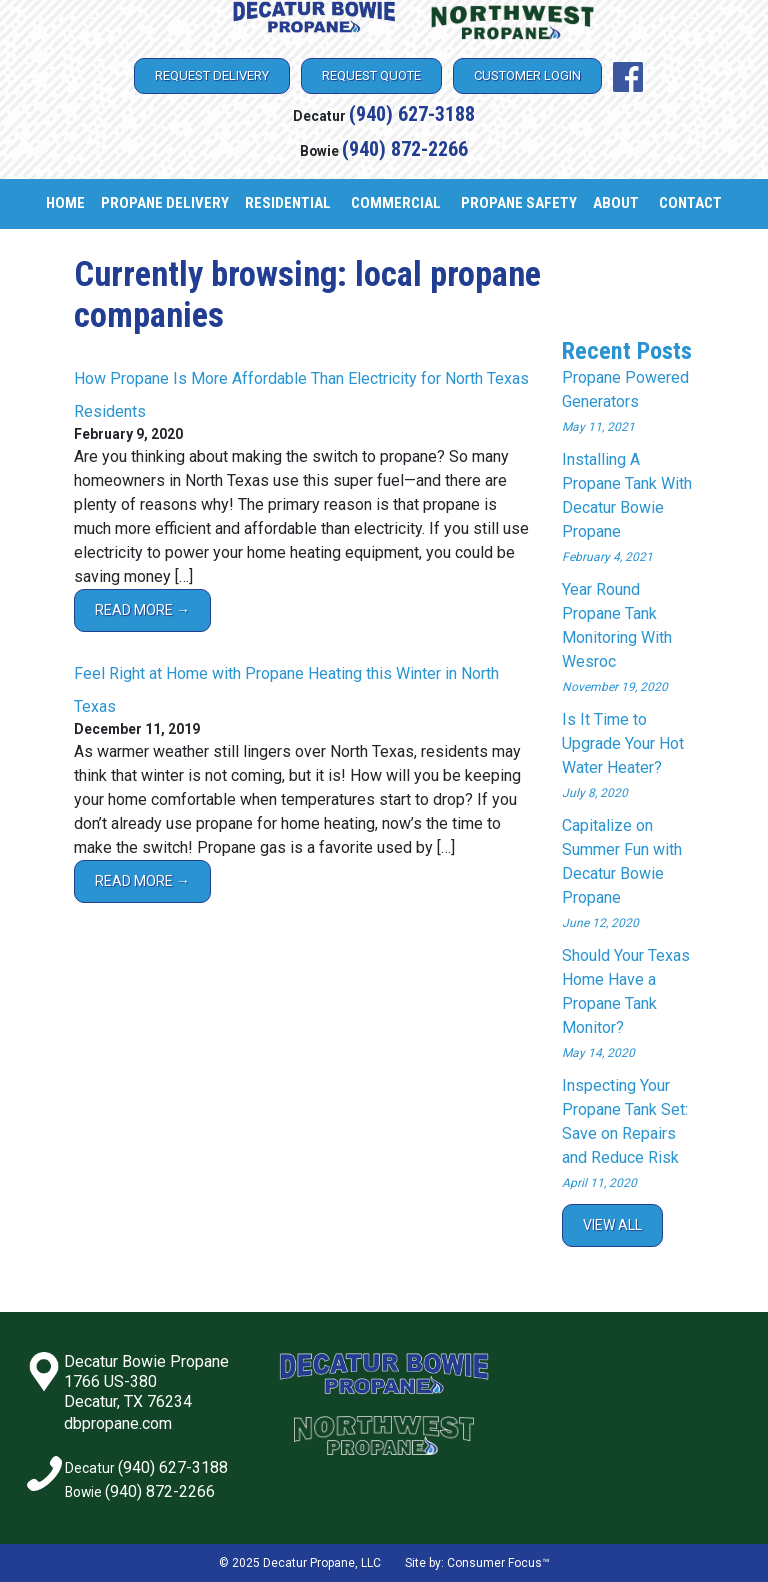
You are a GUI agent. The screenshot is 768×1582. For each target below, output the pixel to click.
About (616, 203)
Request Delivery (212, 75)
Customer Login (527, 75)
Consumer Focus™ (498, 1563)
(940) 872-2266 (405, 149)
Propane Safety (519, 203)
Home (65, 203)
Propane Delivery (165, 203)
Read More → (142, 610)
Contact (690, 203)
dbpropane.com (118, 1423)
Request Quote (371, 75)
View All (612, 1225)
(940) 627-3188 (412, 114)
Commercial (396, 203)
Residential (288, 203)
